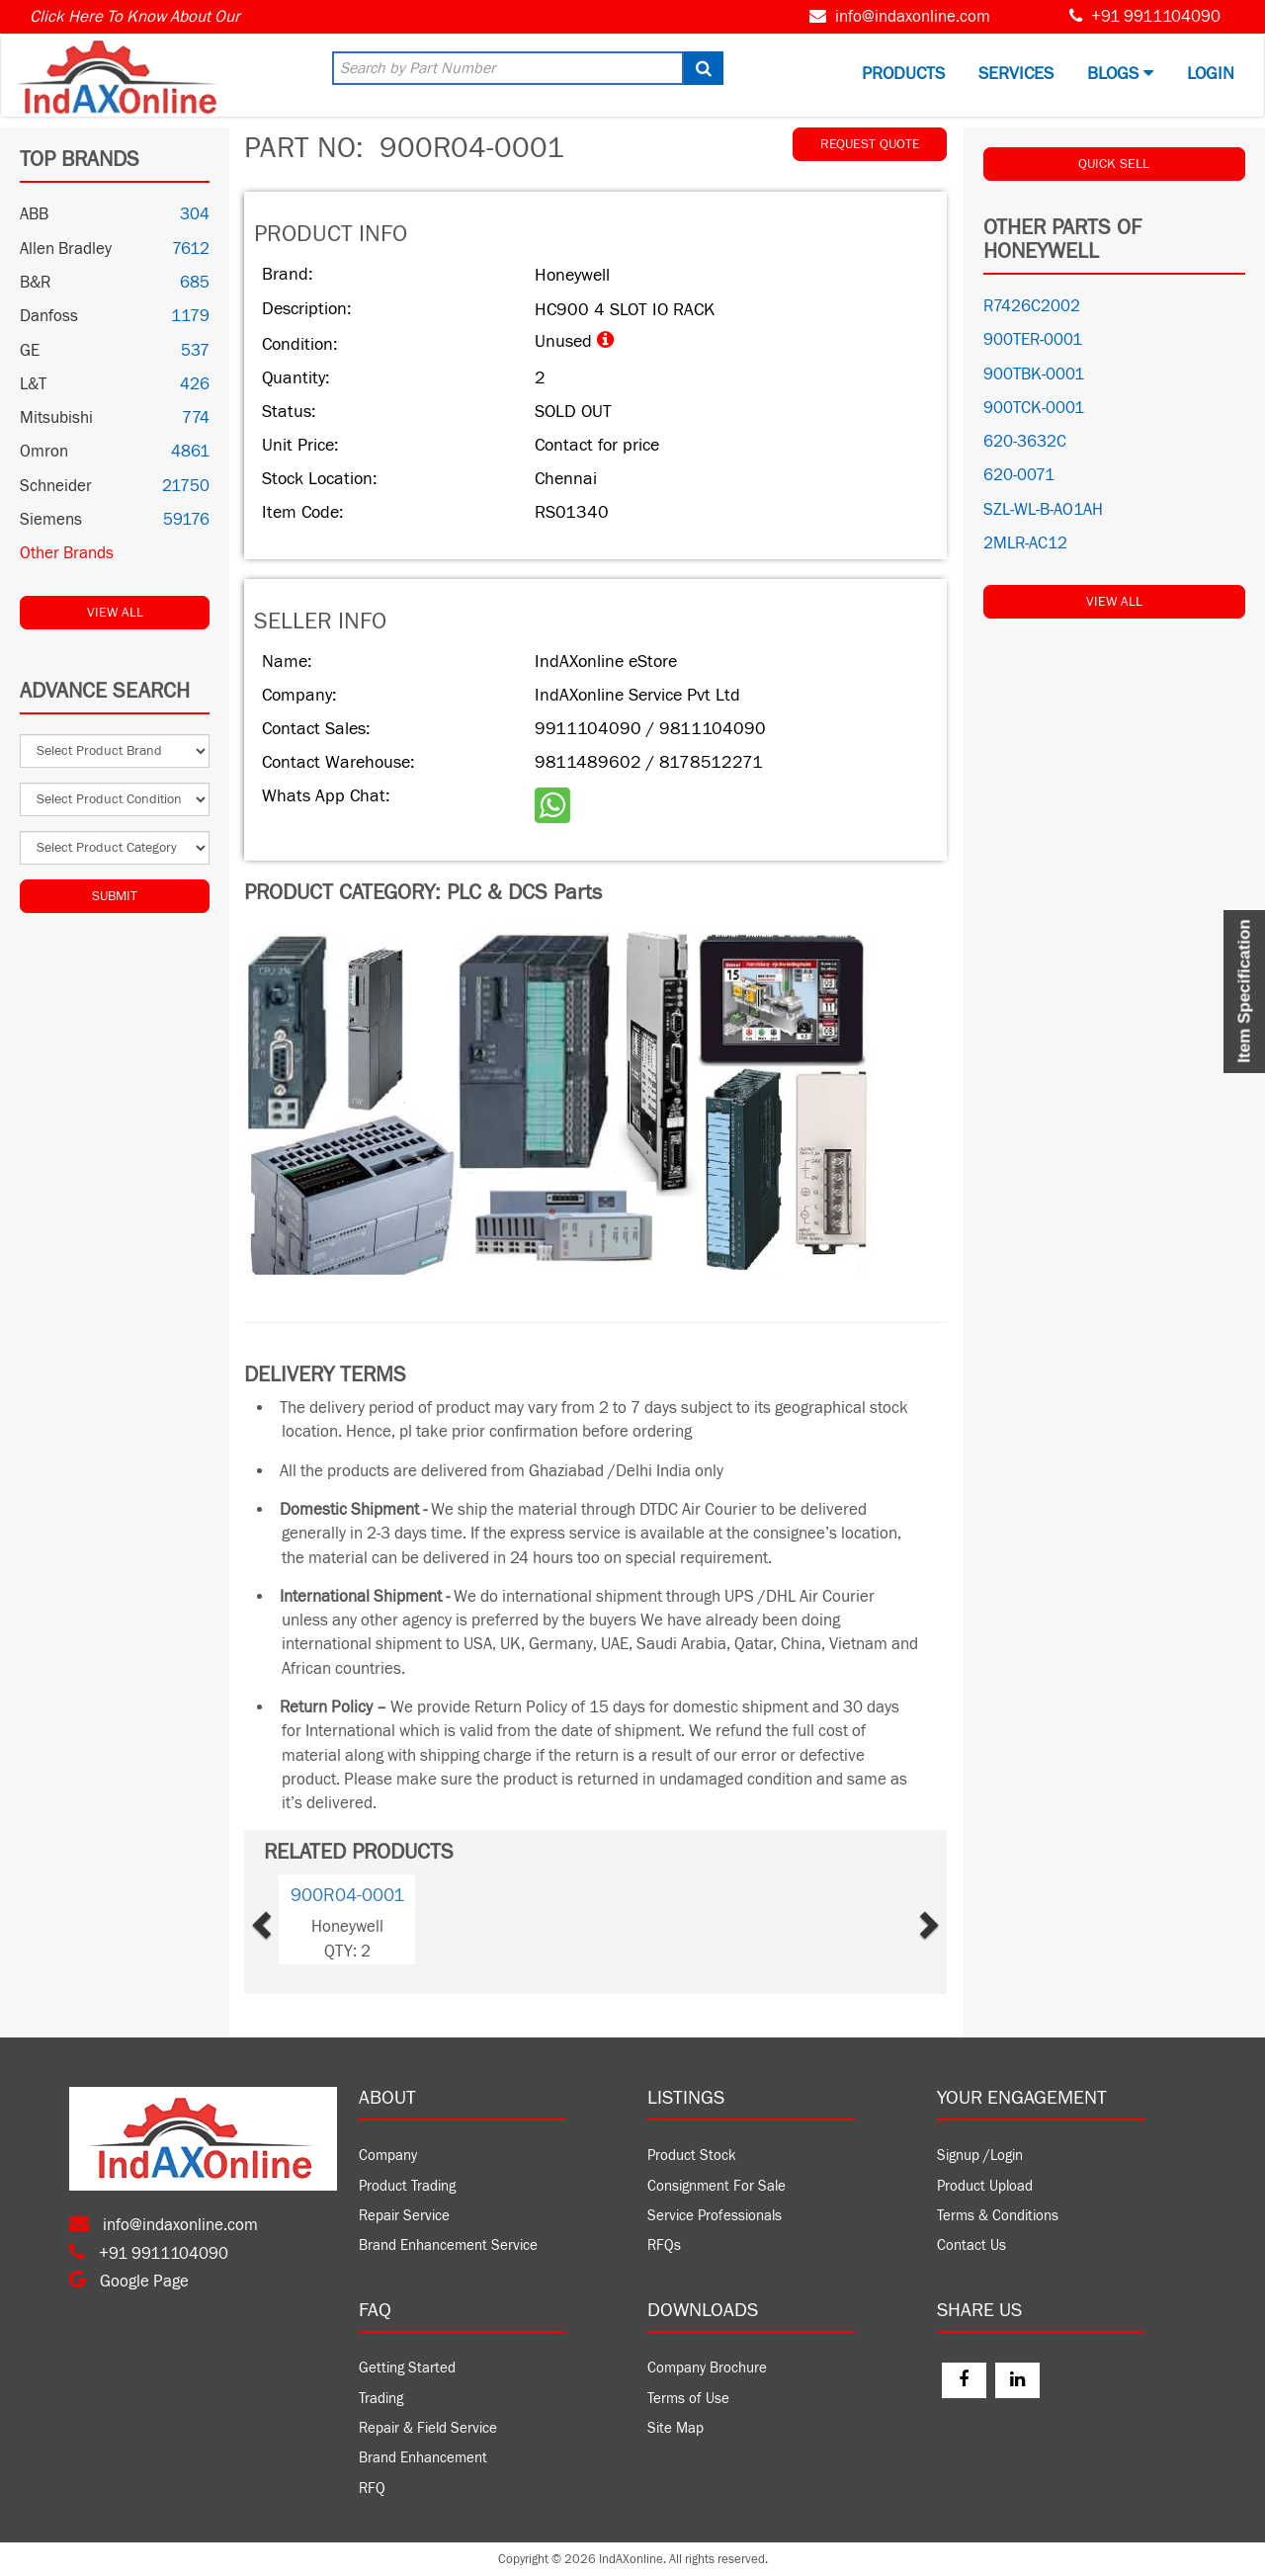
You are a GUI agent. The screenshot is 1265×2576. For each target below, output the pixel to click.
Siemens (51, 520)
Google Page (129, 2281)
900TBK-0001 (1033, 374)
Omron (44, 451)
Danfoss (49, 316)
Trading (381, 2398)
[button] (292, 1919)
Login (1210, 73)
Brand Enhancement (423, 2458)
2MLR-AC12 (1025, 543)
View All (115, 613)
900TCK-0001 (1033, 408)
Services (1016, 73)
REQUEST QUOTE (870, 144)
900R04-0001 (347, 1895)
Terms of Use (688, 2398)
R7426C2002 (1031, 306)
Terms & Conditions (997, 2215)
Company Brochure (707, 2368)
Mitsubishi (56, 418)
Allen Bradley (66, 249)
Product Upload (985, 2186)
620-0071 (1018, 475)
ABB (34, 214)
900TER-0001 (1032, 340)
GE (30, 351)
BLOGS (1120, 73)
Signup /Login (980, 2155)
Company (388, 2155)
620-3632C (1024, 442)
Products (903, 73)
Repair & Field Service (428, 2428)
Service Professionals (714, 2215)
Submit (114, 896)
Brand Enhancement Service (448, 2245)
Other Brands (67, 553)
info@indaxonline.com (912, 17)
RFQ (372, 2488)
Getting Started (407, 2368)
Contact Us (971, 2245)
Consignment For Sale (716, 2186)
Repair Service (404, 2215)
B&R (35, 282)
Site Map (675, 2428)
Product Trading (407, 2186)
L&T (33, 384)
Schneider (56, 486)
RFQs (664, 2245)
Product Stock (691, 2155)
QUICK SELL (1113, 164)
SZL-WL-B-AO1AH (1043, 510)
